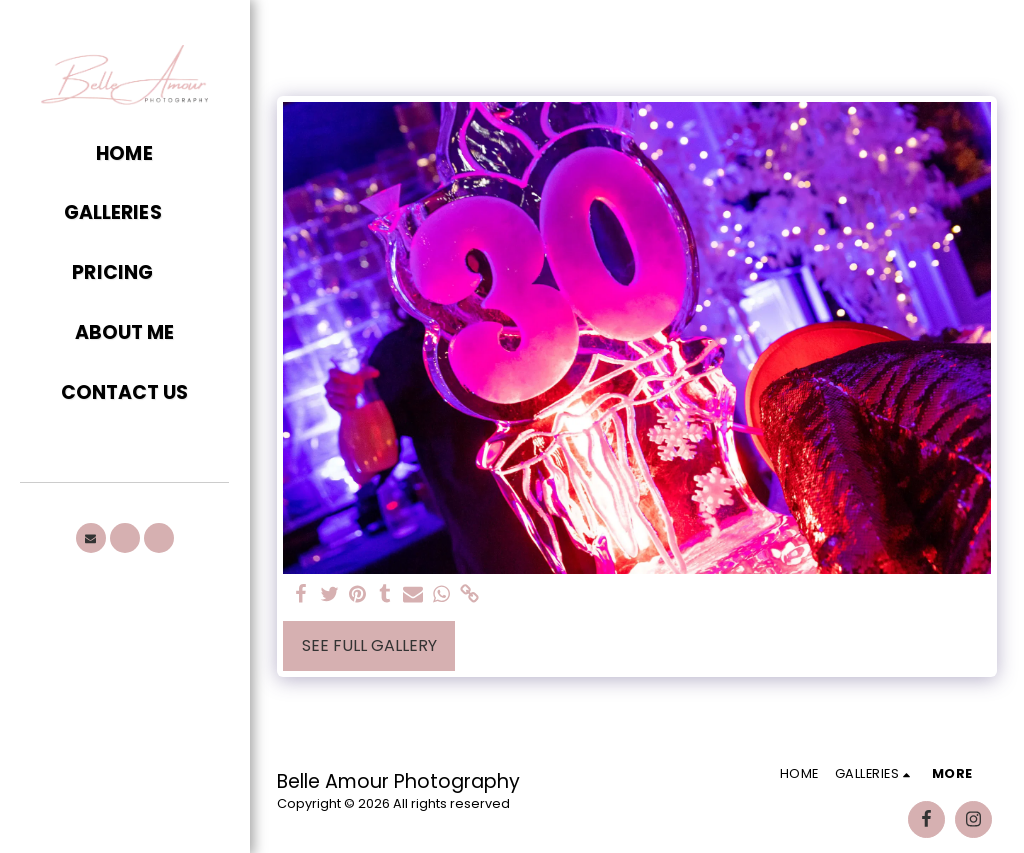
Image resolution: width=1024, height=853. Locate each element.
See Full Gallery (369, 645)
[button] (124, 214)
